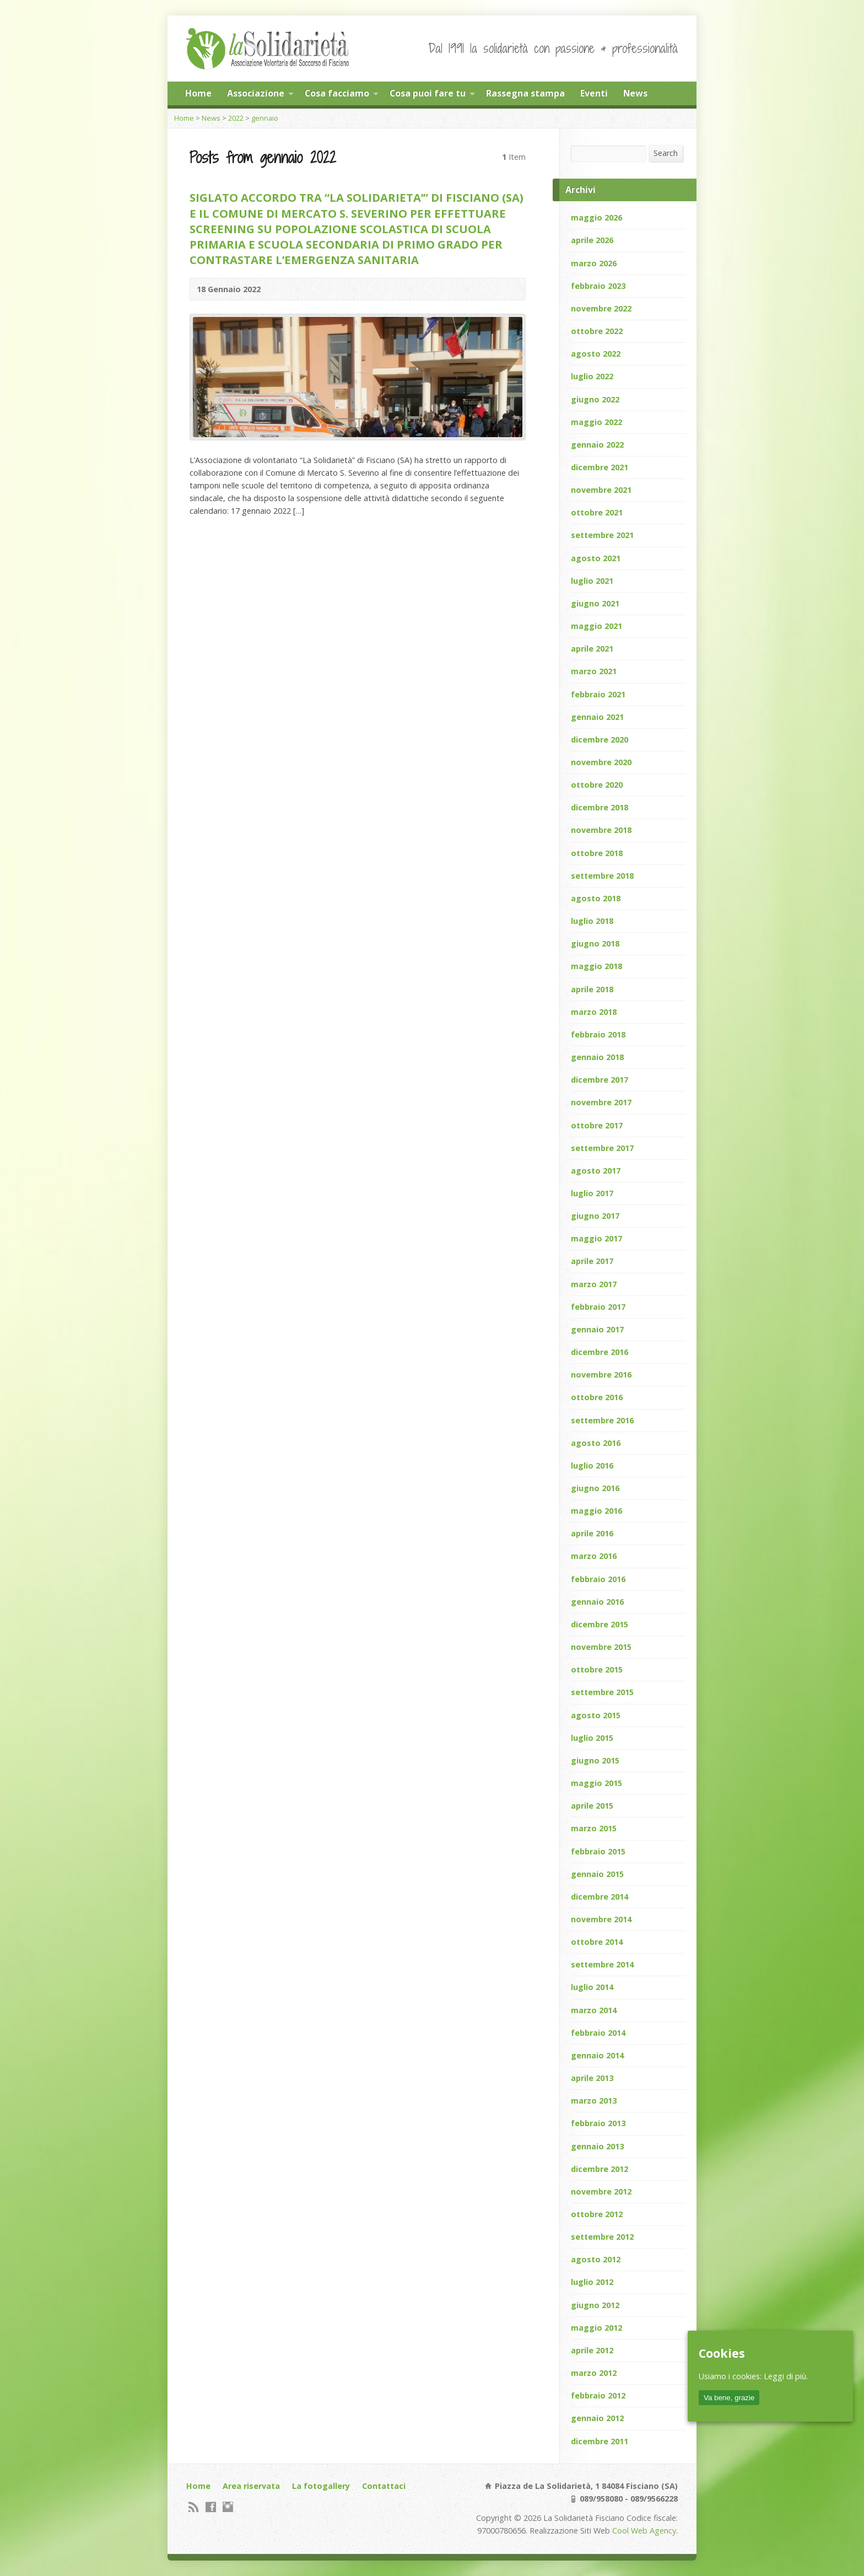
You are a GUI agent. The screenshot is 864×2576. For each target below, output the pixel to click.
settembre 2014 (602, 1964)
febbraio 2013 (598, 2123)
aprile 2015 (592, 1805)
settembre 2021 (602, 535)
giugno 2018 (595, 943)
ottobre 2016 (597, 1397)
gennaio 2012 (597, 2418)
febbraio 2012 (598, 2395)
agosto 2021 (595, 558)
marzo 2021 (594, 671)
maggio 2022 (596, 422)
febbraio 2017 (598, 1307)
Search (666, 153)
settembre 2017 (602, 1148)
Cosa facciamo (337, 93)
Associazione (255, 93)
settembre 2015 (602, 1692)
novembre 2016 (601, 1374)
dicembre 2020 (599, 739)
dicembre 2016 (599, 1352)
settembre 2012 (602, 2236)
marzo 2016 (594, 1556)
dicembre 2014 (599, 1896)
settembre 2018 (602, 875)
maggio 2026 (596, 217)
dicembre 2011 (599, 2441)
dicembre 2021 (599, 467)
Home (198, 93)
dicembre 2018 (599, 807)
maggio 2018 (596, 966)
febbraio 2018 (598, 1034)
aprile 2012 (592, 2350)
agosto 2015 (595, 1715)
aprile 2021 (592, 648)
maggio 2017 (596, 1238)
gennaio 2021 (597, 717)
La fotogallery (321, 2486)
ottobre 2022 (597, 331)
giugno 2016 (595, 1488)
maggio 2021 (596, 626)
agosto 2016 (595, 1443)
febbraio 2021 (598, 694)
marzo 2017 (594, 1284)
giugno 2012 (595, 2305)
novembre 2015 (601, 1647)
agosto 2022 (595, 353)
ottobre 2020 (597, 784)
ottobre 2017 (597, 1125)
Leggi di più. (786, 2376)
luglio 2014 (592, 1987)
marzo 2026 (594, 263)
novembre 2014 (601, 1919)
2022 (236, 118)
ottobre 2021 (597, 512)
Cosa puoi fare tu (428, 93)
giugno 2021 (595, 603)
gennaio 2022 (597, 444)
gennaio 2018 (597, 1057)
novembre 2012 (601, 2191)
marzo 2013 (594, 2100)
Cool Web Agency (644, 2530)
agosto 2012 (595, 2259)
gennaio (264, 118)
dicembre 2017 (599, 1079)
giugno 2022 (595, 399)
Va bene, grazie (729, 2398)
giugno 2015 (595, 1760)
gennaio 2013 (597, 2146)
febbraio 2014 (598, 2033)
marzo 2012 (594, 2373)
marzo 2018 (594, 1012)
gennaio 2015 (597, 1874)
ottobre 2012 (597, 2214)
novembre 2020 (601, 762)
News (635, 93)
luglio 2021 (592, 581)
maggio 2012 (596, 2327)
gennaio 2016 (597, 1601)
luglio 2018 (592, 921)
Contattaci (384, 2486)
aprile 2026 (592, 240)
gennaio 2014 (597, 2055)
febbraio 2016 (598, 1579)
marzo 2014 (594, 2010)
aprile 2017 (592, 1261)
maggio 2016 (596, 1510)
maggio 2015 (596, 1783)
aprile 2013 (592, 2078)
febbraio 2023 (598, 286)
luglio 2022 (592, 376)
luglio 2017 (592, 1193)
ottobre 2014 (597, 1942)
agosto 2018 (595, 898)
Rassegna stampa (525, 93)
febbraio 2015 (598, 1851)
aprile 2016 (592, 1533)
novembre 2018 (601, 830)
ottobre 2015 (597, 1669)
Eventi (594, 93)
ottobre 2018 (597, 853)
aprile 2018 (592, 989)
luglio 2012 (592, 2282)
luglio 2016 (592, 1465)
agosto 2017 (595, 1170)
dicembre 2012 (599, 2169)
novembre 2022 (601, 308)
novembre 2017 (601, 1102)
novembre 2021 (601, 490)
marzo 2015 (594, 1828)
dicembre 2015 (599, 1624)
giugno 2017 (595, 1216)
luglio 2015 (592, 1738)
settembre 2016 (602, 1420)
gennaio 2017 (597, 1329)
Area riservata (251, 2486)
